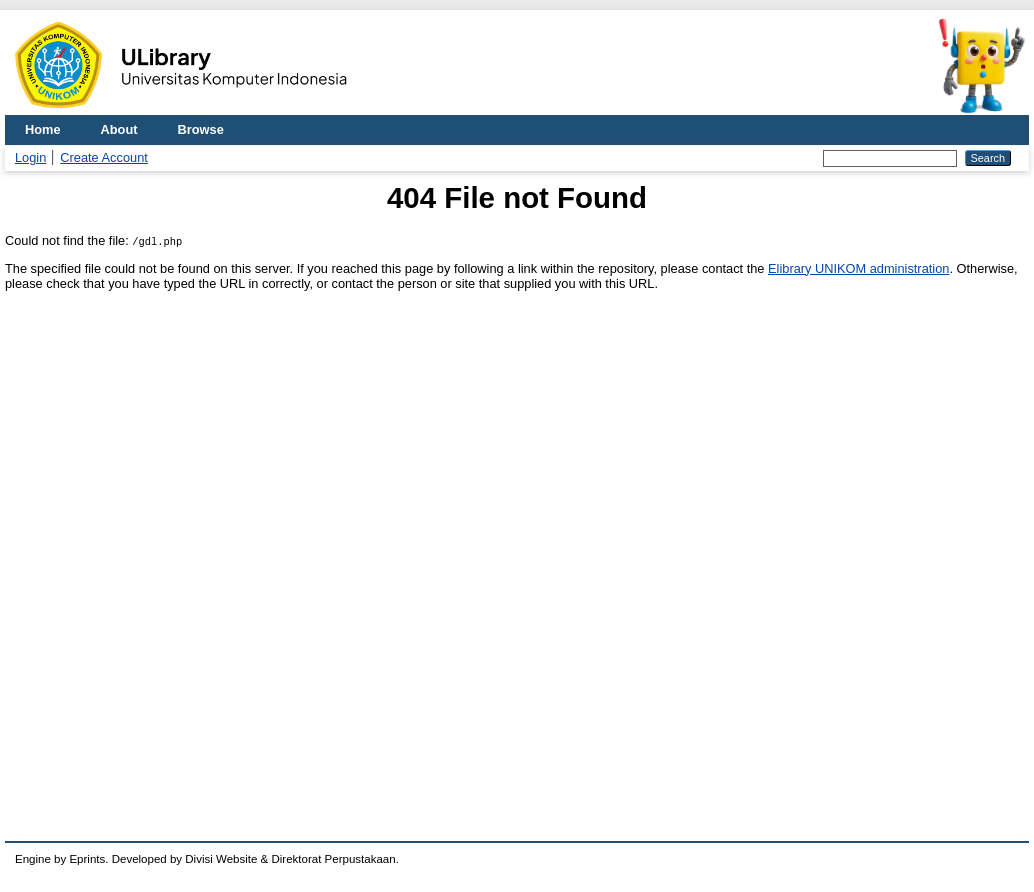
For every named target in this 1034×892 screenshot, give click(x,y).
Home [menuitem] (43, 129)
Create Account (104, 157)
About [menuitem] (119, 129)
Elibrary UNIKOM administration (858, 268)
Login (30, 157)
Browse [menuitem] (201, 129)
